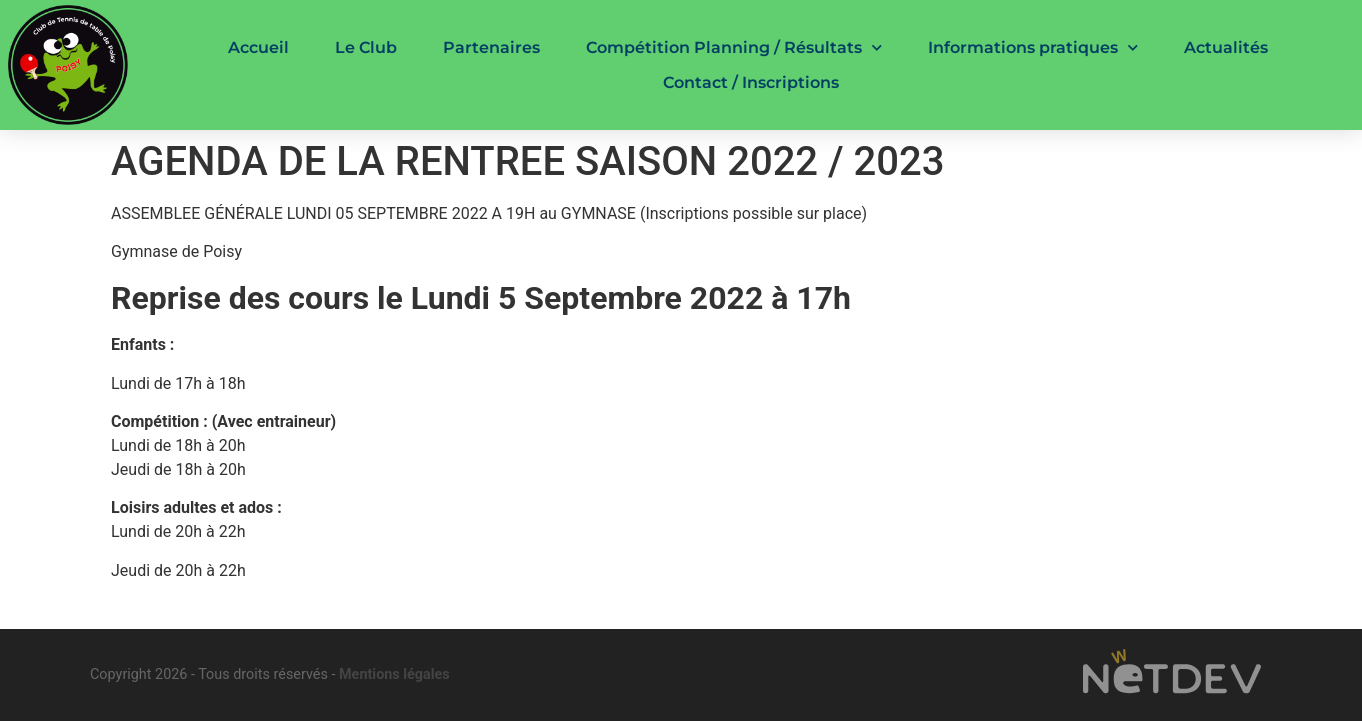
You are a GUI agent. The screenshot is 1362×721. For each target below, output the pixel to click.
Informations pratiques (1033, 47)
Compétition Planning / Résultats (734, 47)
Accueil (258, 47)
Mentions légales (394, 674)
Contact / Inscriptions (751, 82)
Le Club (366, 47)
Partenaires (491, 47)
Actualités (1226, 47)
